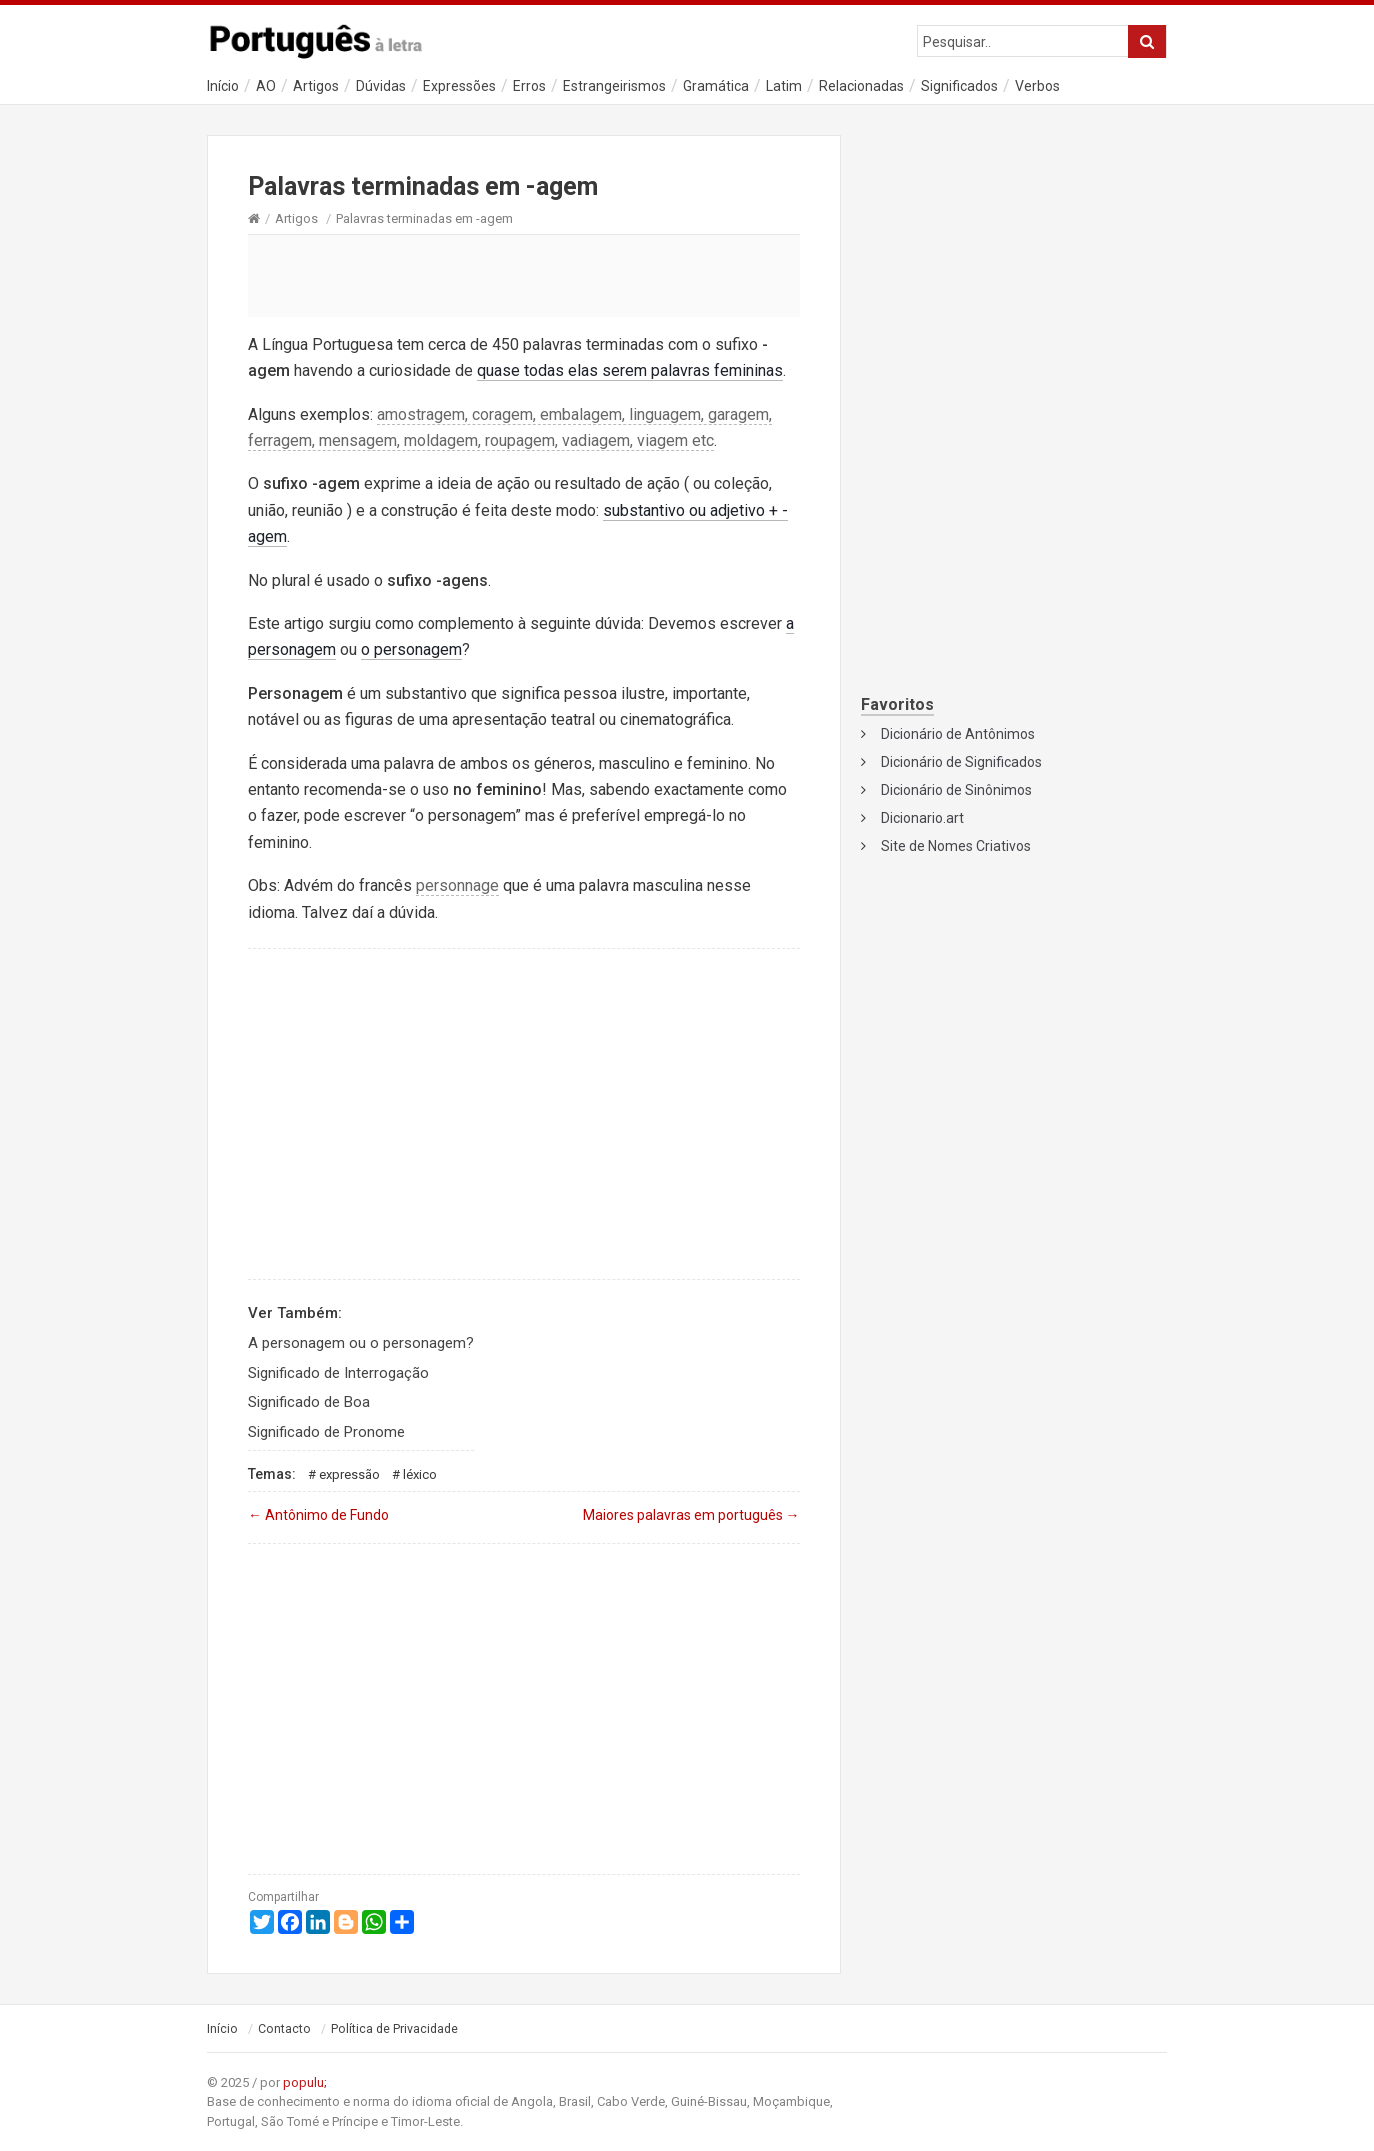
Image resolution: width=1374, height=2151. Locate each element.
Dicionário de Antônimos (958, 734)
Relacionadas (861, 86)
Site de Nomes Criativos (956, 846)
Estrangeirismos (614, 86)
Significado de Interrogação (338, 1373)
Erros (529, 86)
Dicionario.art (922, 818)
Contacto (284, 2029)
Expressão (349, 1474)
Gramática (716, 86)
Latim (784, 86)
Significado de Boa (309, 1402)
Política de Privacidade (394, 2029)
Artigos (316, 86)
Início (223, 86)
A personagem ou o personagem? (361, 1343)
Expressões (459, 86)
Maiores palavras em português (691, 1515)
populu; (305, 2082)
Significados (959, 86)
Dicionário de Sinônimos (956, 790)
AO (266, 86)
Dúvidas (381, 86)
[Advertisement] (524, 275)
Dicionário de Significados (961, 762)
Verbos (1037, 86)
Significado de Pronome (326, 1432)
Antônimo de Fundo (318, 1515)
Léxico (420, 1474)
